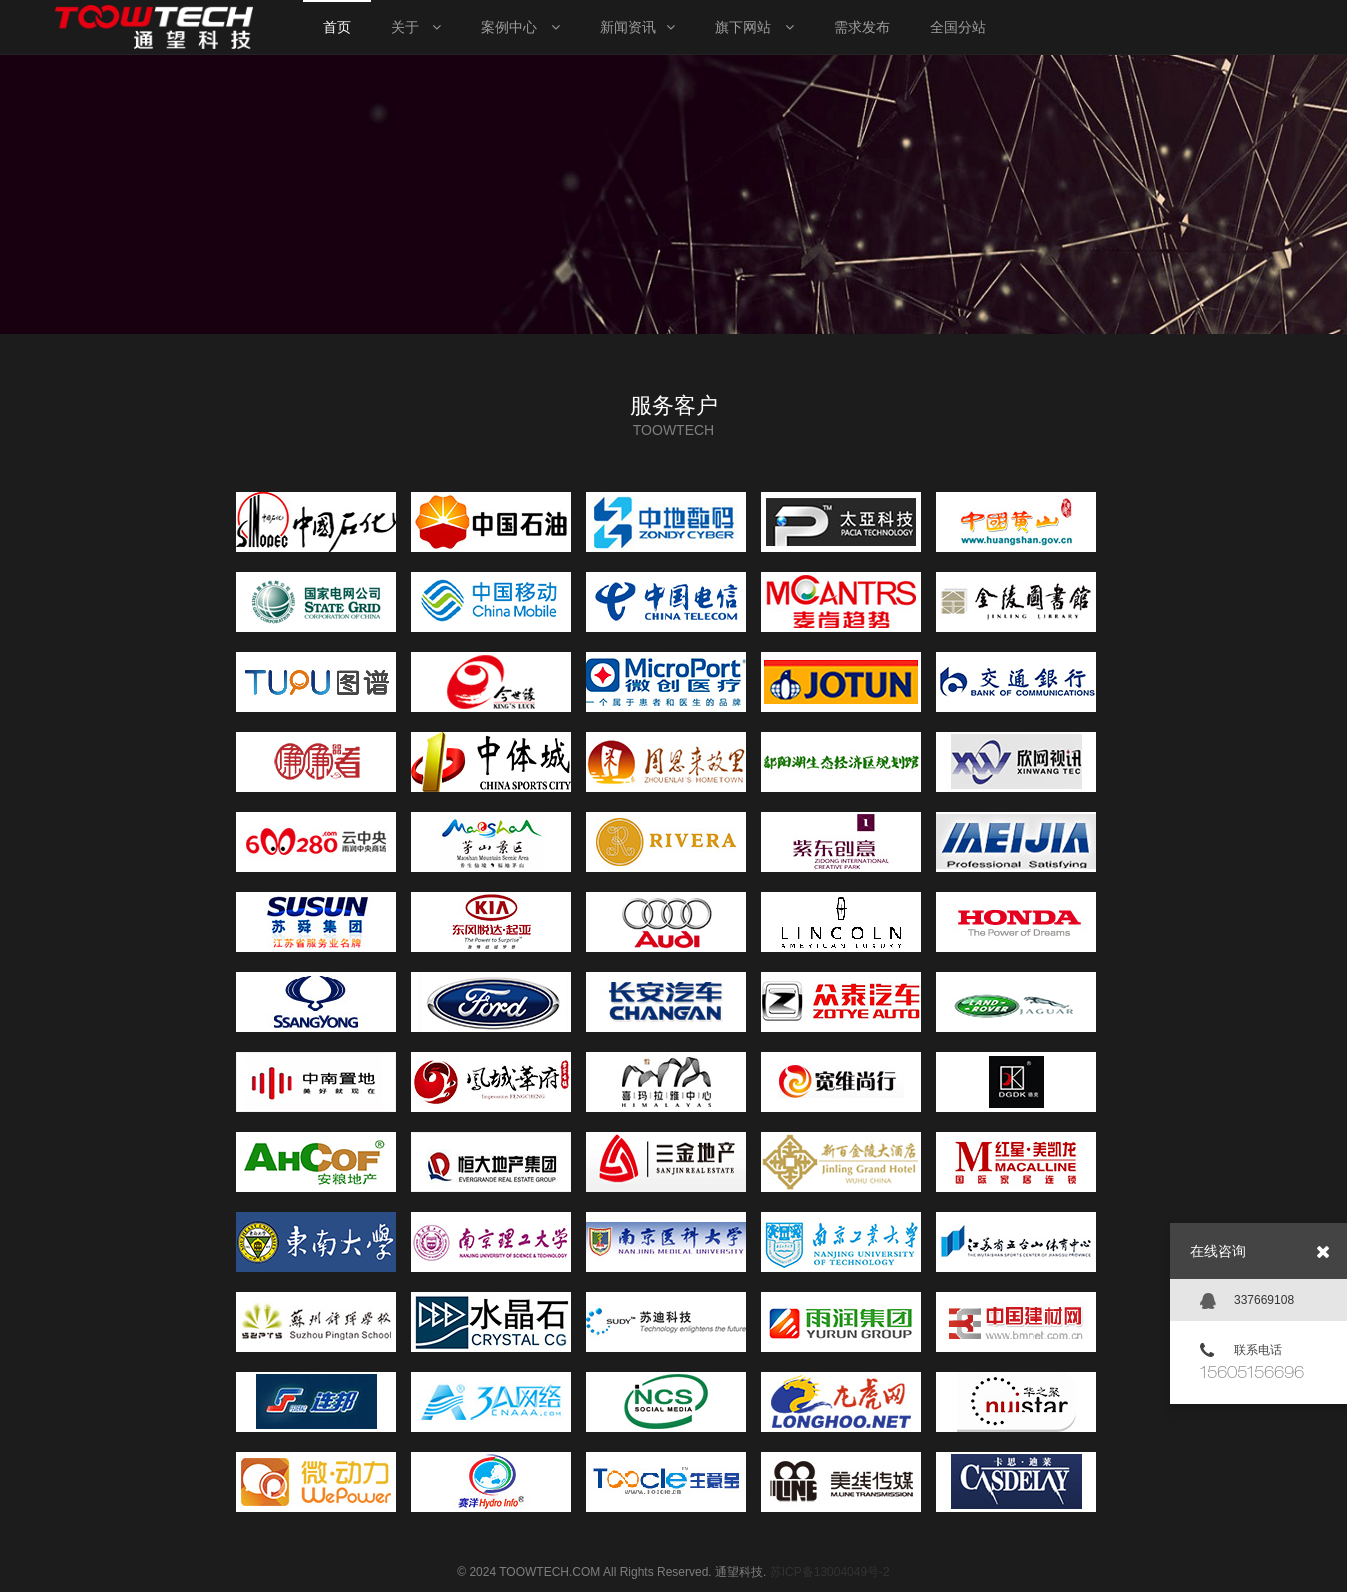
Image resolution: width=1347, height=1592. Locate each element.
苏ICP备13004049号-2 (830, 1572)
